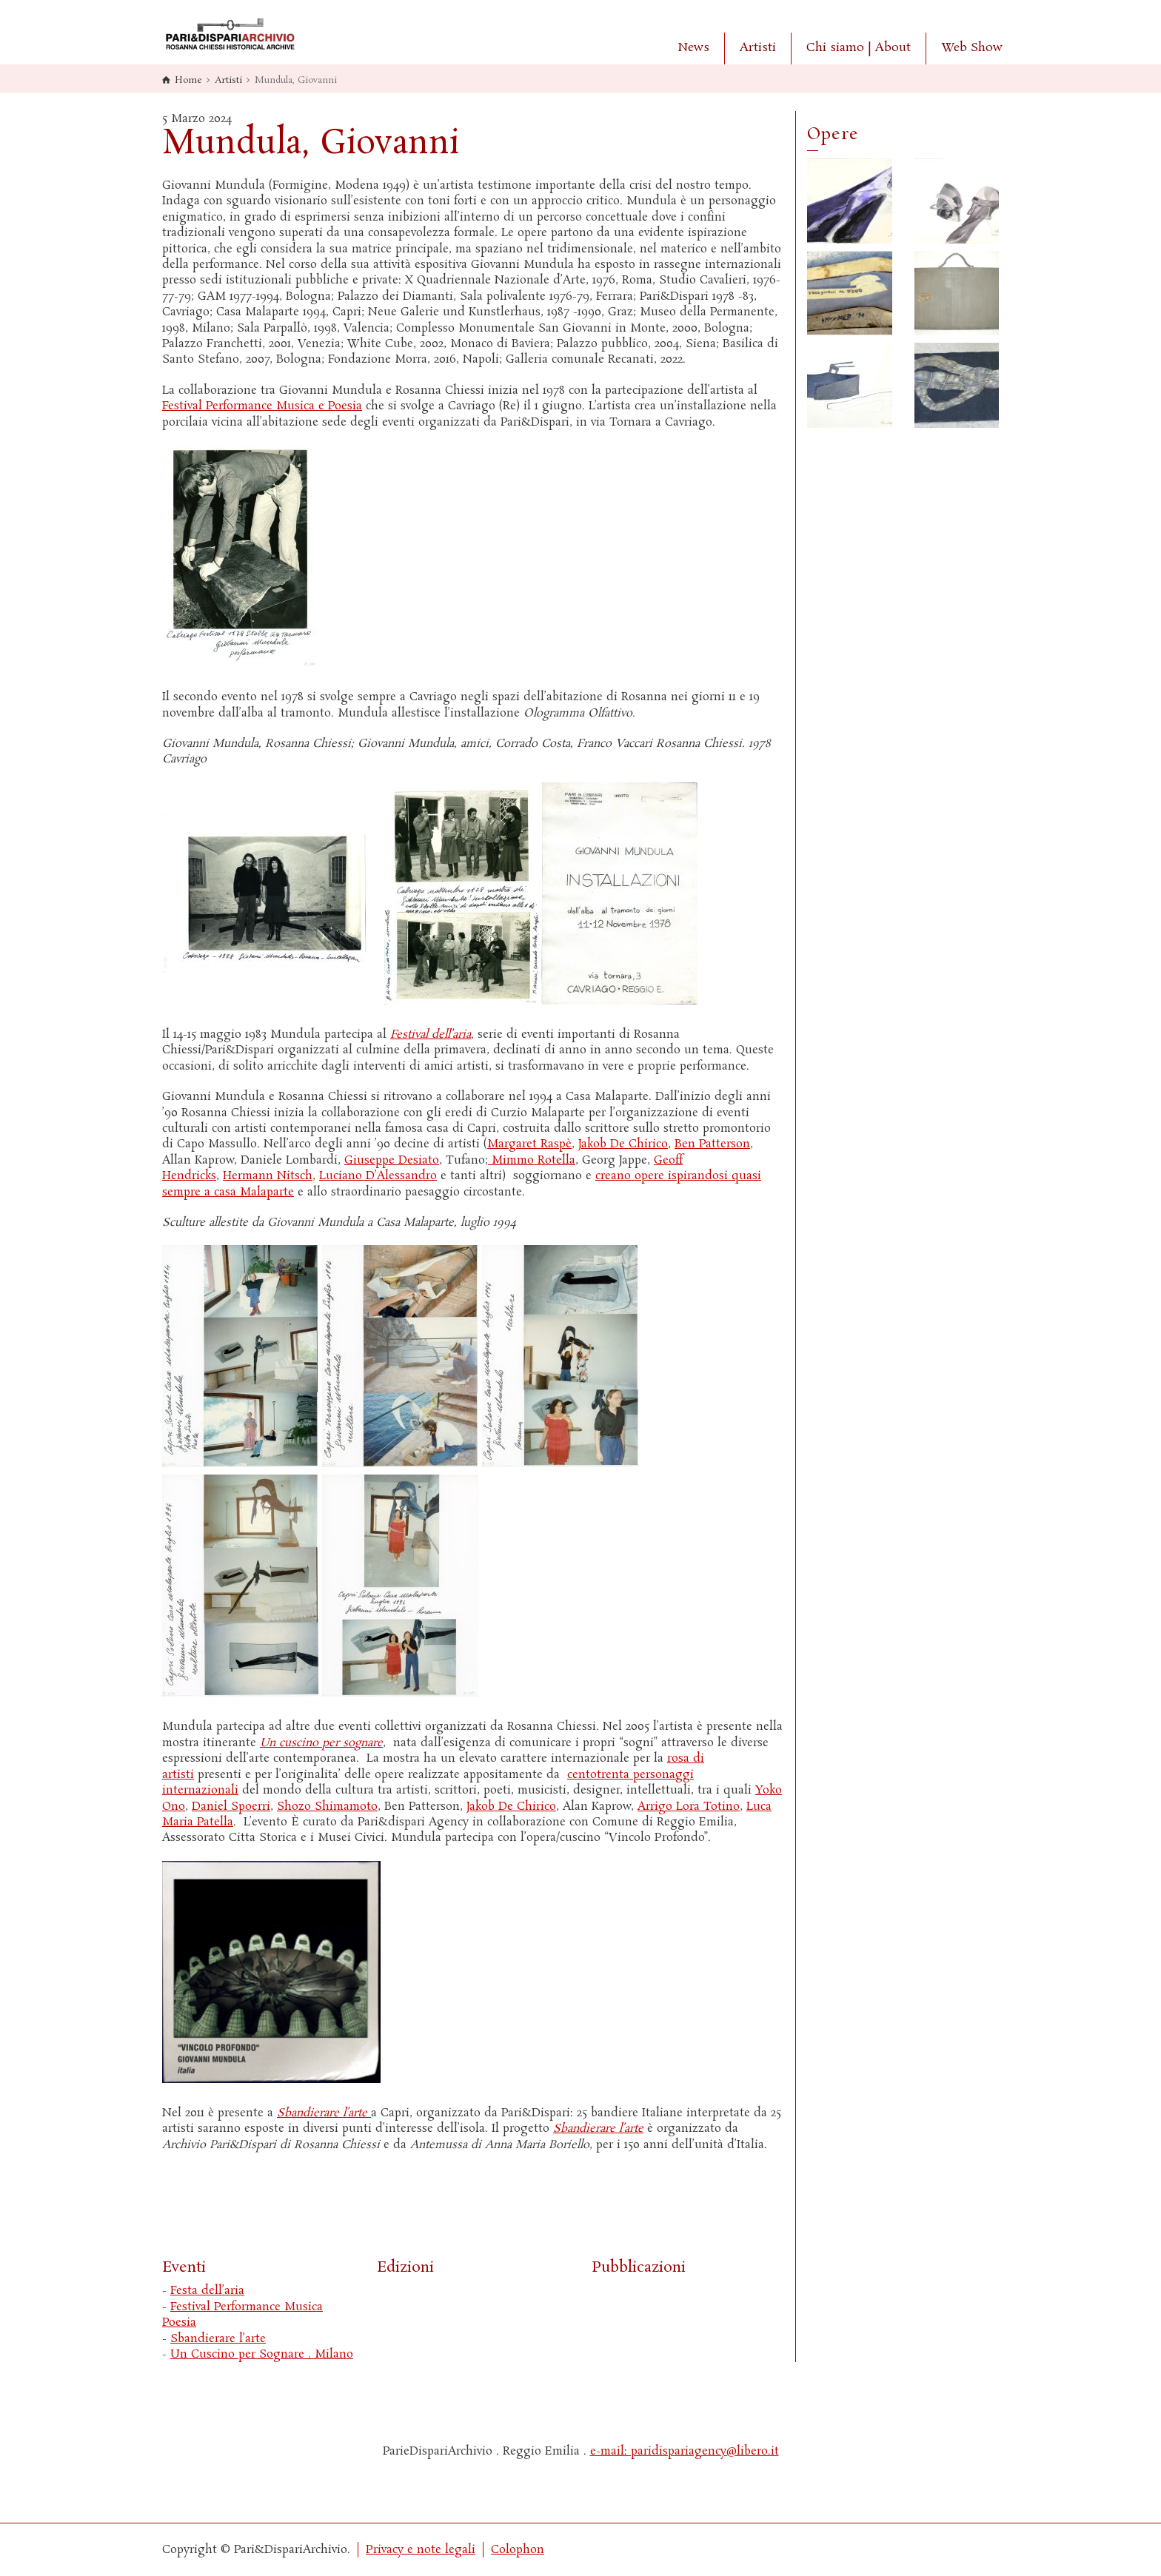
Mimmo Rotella (531, 1160)
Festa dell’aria (207, 2290)
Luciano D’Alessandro (378, 1176)
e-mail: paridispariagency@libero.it (684, 2451)
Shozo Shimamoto (327, 1806)
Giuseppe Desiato (391, 1160)
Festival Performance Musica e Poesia (262, 406)
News (693, 47)
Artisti (758, 47)
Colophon (517, 2549)
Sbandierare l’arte (218, 2339)
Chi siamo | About (858, 47)
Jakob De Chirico (623, 1144)
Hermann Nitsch (267, 1176)
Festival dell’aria (430, 1034)
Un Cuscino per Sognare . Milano (261, 2354)
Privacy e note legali (420, 2549)
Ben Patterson (712, 1144)
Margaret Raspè (529, 1144)
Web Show (972, 47)
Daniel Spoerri (231, 1806)
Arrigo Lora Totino (689, 1806)
